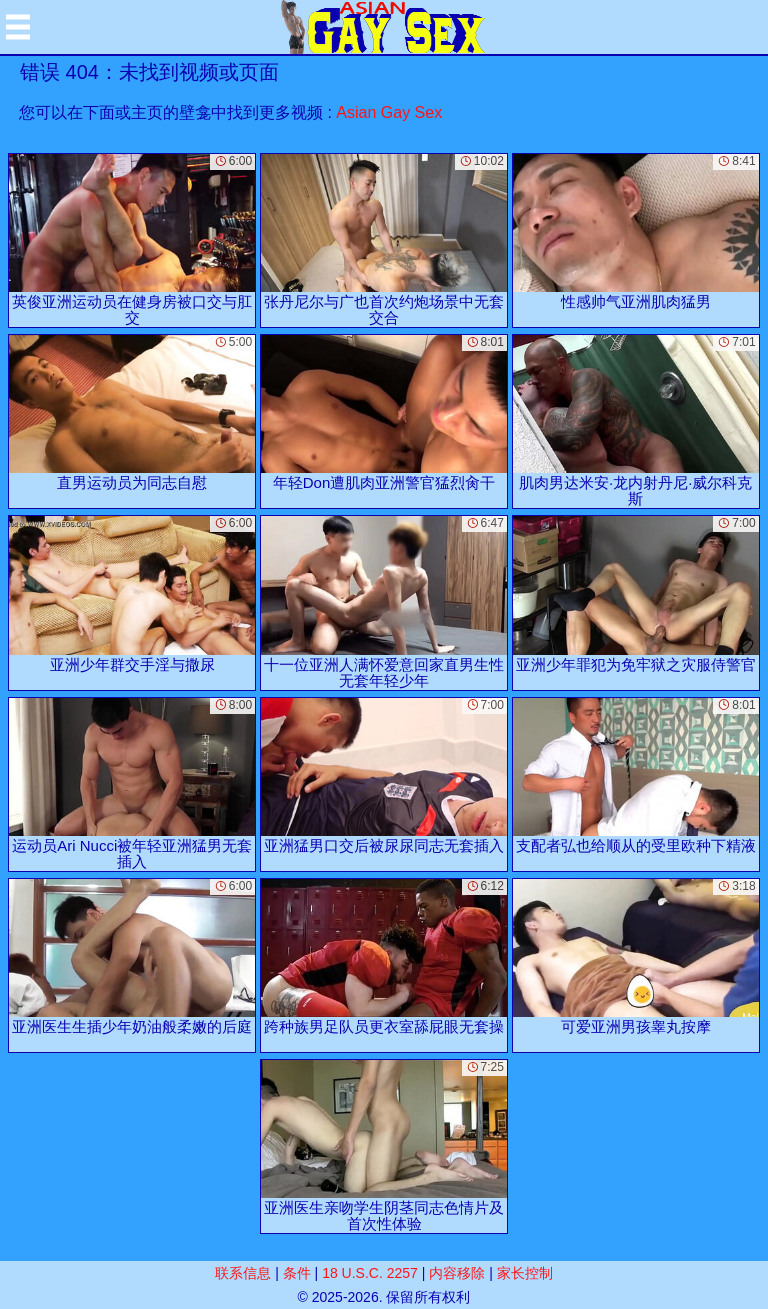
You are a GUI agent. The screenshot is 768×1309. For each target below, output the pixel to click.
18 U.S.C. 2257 (370, 1273)
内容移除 (457, 1273)
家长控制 (525, 1273)
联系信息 (243, 1273)
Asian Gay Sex (389, 112)
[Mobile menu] (18, 27)
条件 (297, 1273)
